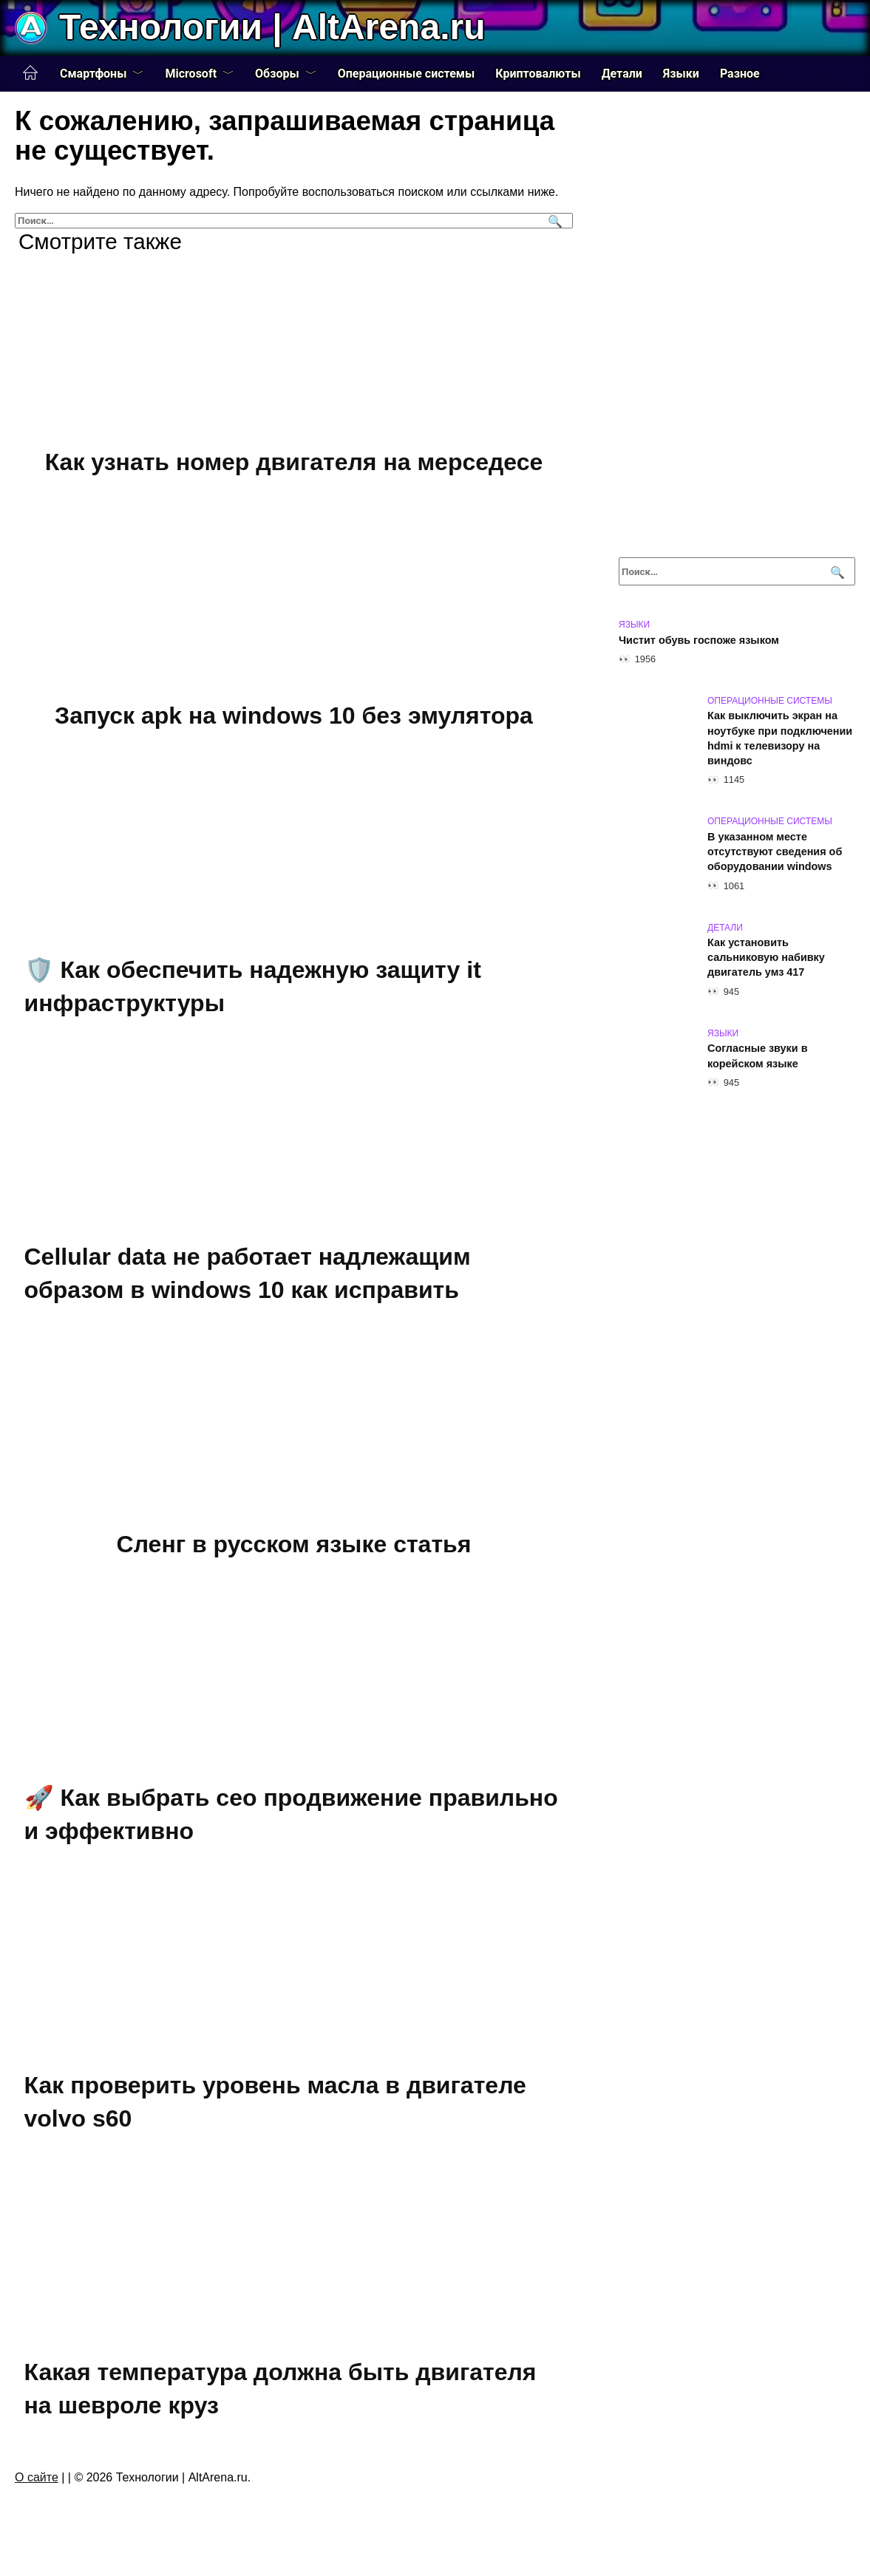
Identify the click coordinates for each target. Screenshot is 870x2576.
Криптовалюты (537, 74)
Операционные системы (406, 74)
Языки (681, 74)
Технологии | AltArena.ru (272, 27)
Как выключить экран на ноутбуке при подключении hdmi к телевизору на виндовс (779, 738)
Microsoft (191, 74)
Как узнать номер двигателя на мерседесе (294, 462)
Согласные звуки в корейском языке (757, 1056)
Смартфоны (93, 74)
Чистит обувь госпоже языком (699, 640)
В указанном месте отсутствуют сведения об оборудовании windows (774, 851)
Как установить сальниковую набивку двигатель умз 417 (766, 958)
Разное (740, 74)
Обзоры (277, 74)
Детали (622, 74)
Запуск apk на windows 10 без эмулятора (294, 716)
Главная (30, 73)
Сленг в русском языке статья (294, 1544)
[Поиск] (553, 220)
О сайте (36, 2477)
